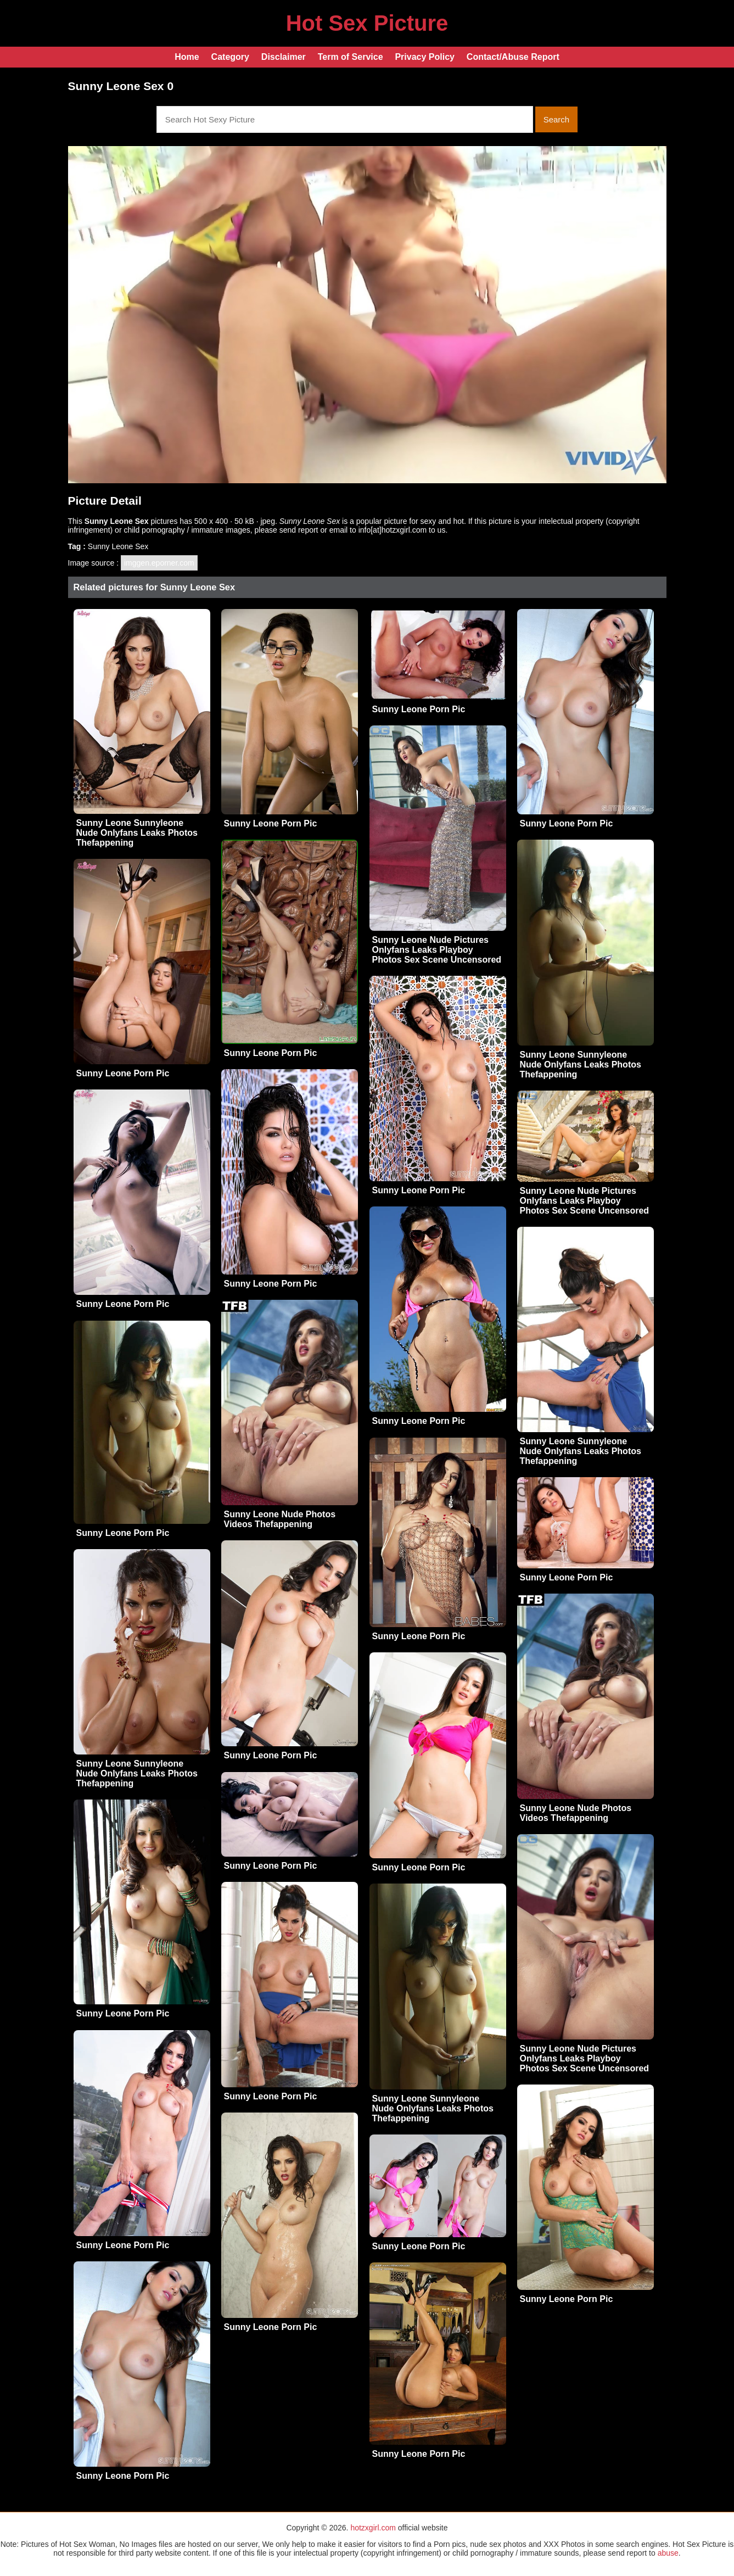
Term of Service (350, 57)
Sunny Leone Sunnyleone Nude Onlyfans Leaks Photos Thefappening (137, 832)
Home (187, 57)
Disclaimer (283, 57)
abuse (668, 2553)
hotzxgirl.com (372, 2527)
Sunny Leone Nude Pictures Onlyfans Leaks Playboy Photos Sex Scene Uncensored (437, 949)
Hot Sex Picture (367, 23)
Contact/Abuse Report (513, 57)
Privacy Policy (425, 57)
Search (557, 119)
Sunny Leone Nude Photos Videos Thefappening (280, 1519)
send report (298, 530)
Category (230, 57)
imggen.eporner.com (159, 562)
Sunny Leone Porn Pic (270, 823)
